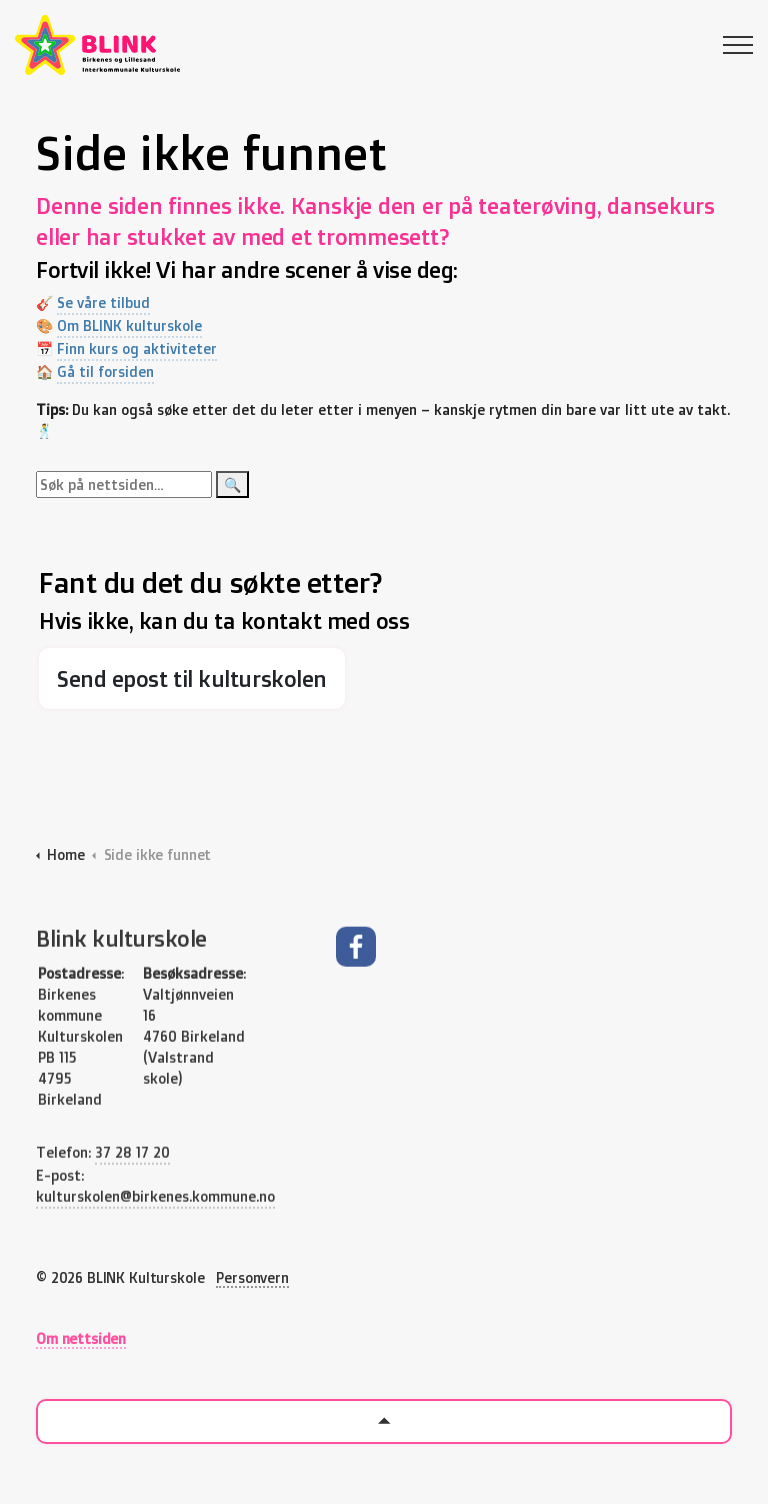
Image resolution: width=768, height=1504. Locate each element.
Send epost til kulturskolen (192, 678)
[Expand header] (738, 45)
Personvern (252, 1277)
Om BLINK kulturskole (137, 325)
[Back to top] (384, 1421)
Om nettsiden (81, 1338)
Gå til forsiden (113, 371)
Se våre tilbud (111, 302)
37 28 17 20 (132, 1199)
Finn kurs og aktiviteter (145, 348)
